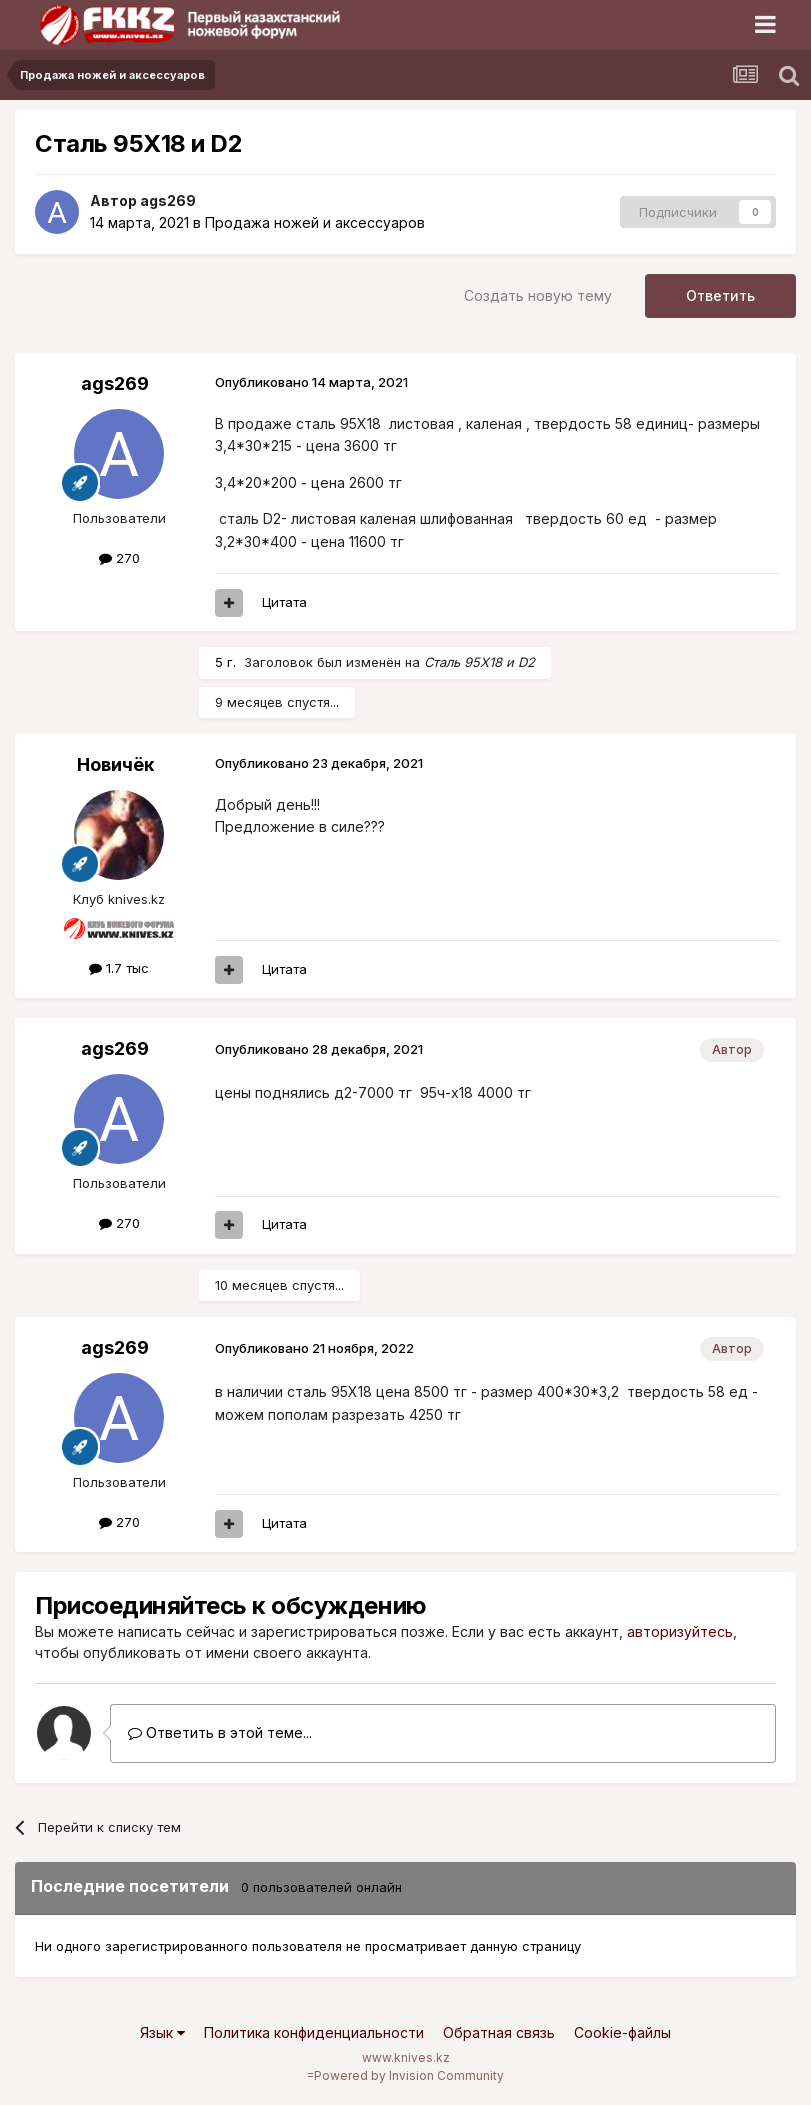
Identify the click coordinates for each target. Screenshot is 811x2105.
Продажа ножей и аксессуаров (315, 222)
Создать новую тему (538, 295)
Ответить (720, 295)
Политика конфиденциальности (314, 2032)
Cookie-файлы (622, 2032)
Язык (162, 2032)
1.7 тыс (119, 968)
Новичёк (115, 764)
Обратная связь (499, 2032)
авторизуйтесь (680, 1631)
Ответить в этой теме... (220, 1732)
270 (119, 558)
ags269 (168, 200)
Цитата (284, 602)
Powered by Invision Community (409, 2075)
